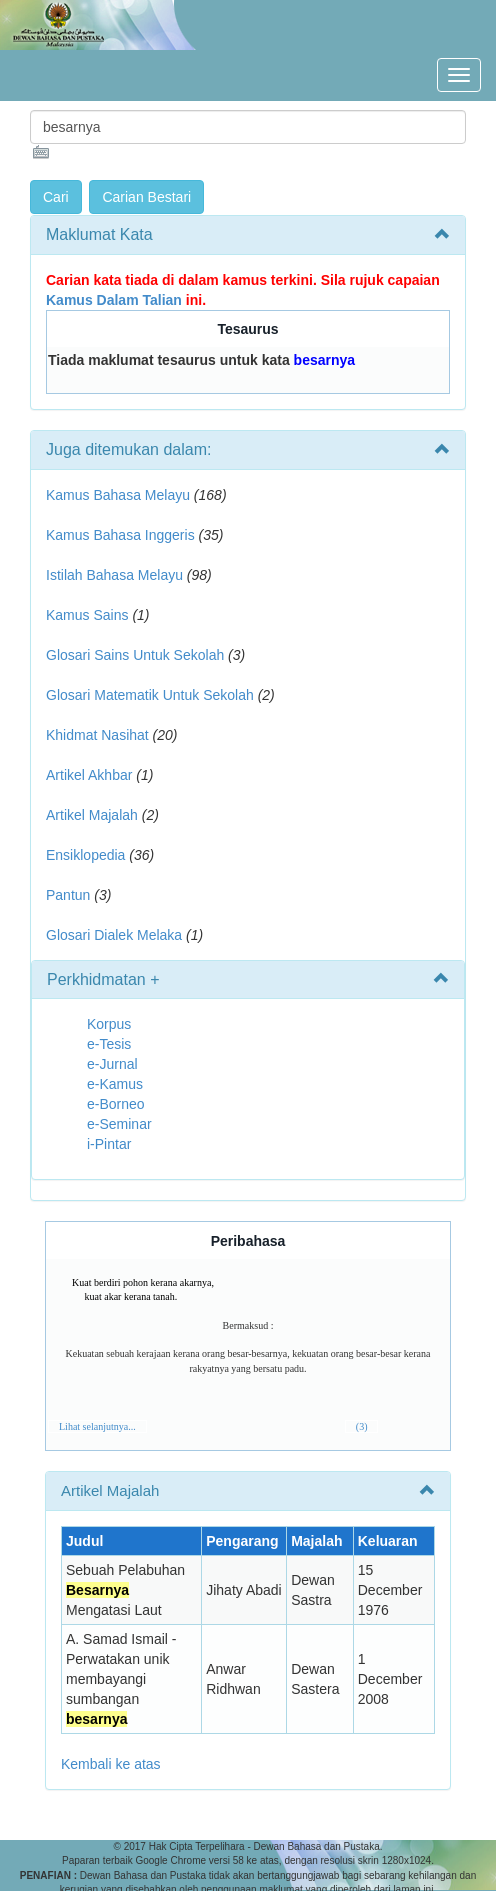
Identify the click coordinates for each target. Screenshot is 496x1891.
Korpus (109, 1024)
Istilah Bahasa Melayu (114, 575)
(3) (362, 1426)
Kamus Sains (87, 615)
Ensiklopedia (85, 855)
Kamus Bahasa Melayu (120, 495)
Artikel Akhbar (89, 775)
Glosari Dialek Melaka (114, 935)
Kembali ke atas (111, 1764)
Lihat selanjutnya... (97, 1426)
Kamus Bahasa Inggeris (120, 535)
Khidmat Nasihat (97, 735)
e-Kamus (115, 1084)
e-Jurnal (112, 1064)
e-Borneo (116, 1104)
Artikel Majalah (92, 815)
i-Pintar (109, 1144)
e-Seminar (119, 1124)
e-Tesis (109, 1044)
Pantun (68, 895)
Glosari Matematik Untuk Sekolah (150, 695)
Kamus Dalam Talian (114, 300)
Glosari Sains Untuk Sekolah (135, 655)
